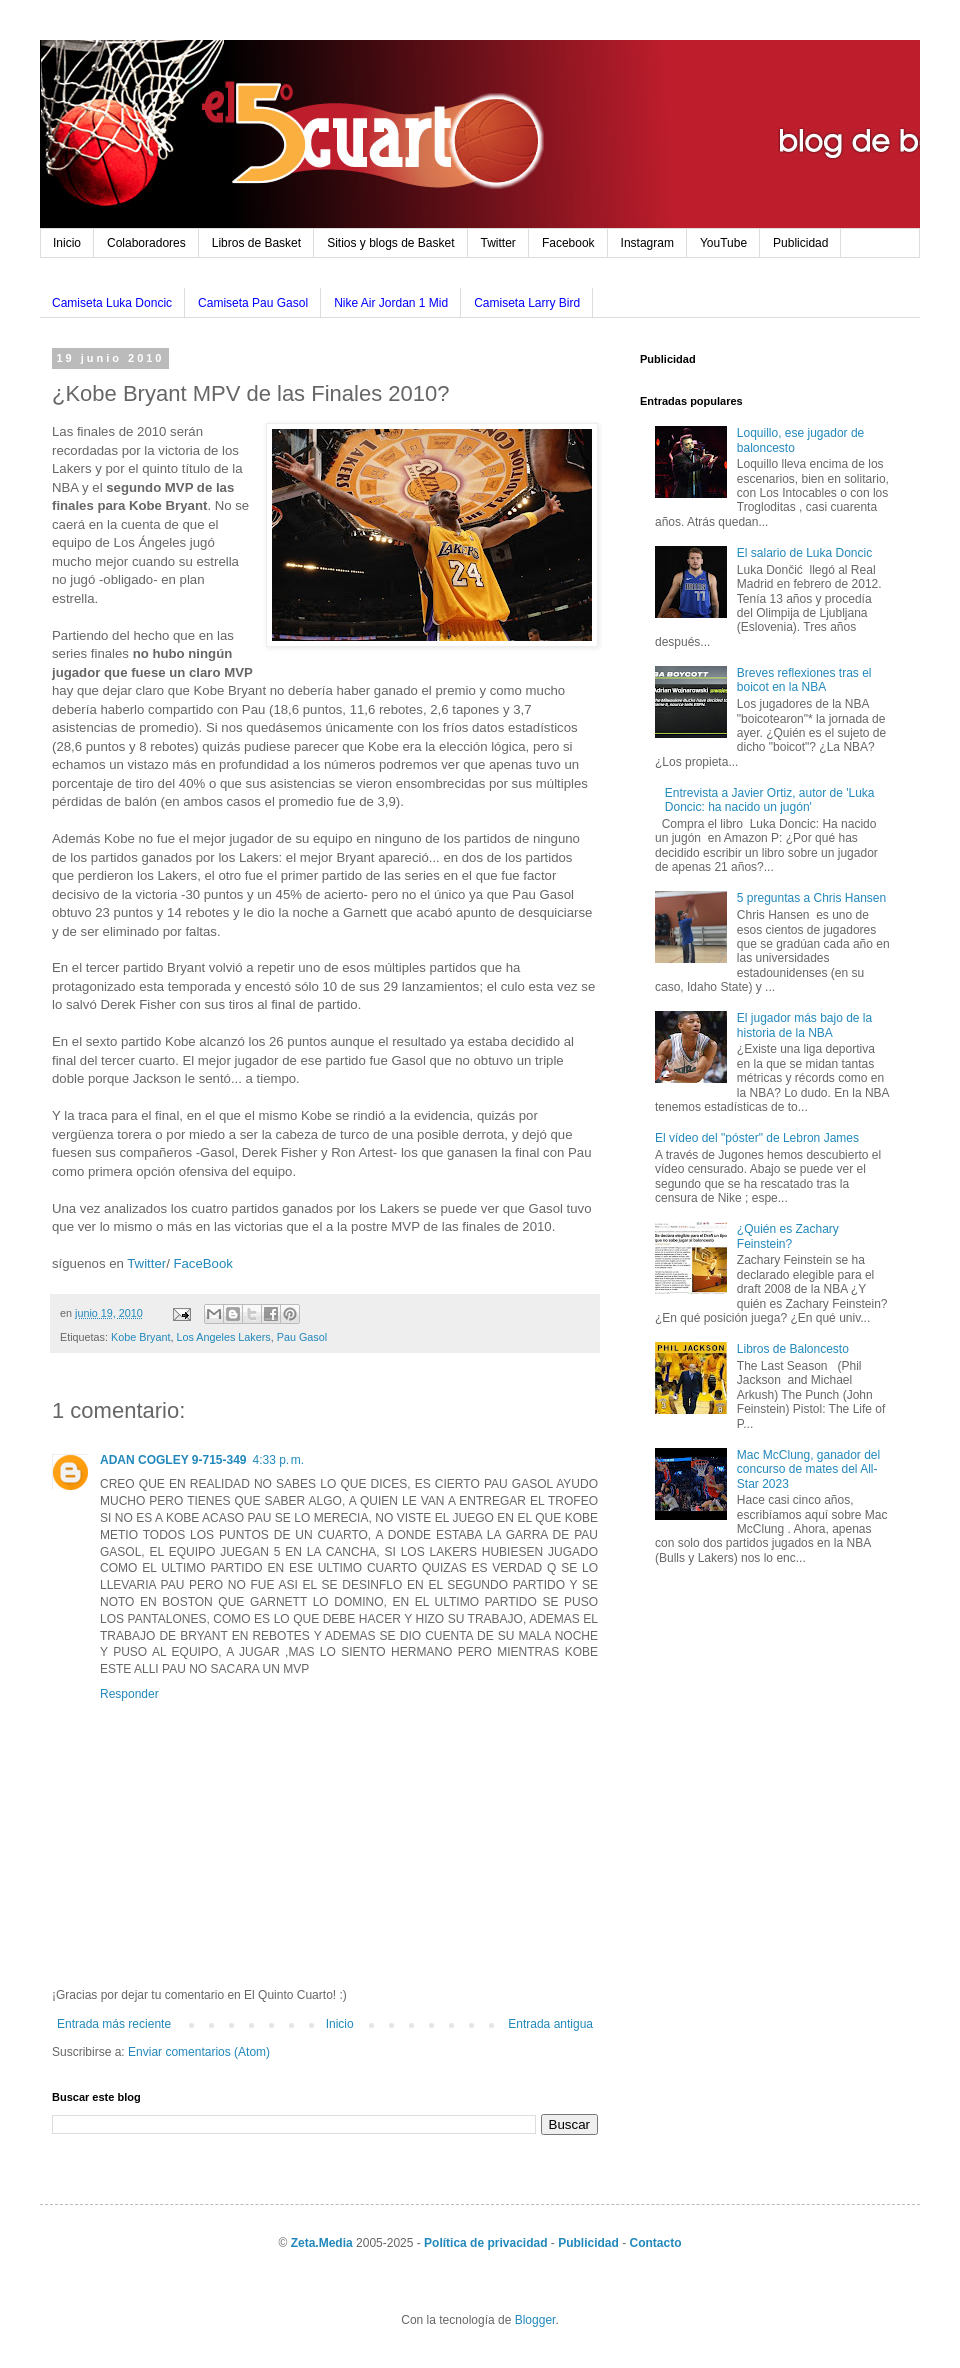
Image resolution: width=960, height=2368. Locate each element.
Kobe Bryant (140, 1337)
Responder (129, 1694)
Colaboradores (146, 243)
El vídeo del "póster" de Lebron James (757, 1138)
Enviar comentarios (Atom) (199, 2052)
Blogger (535, 2320)
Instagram (647, 243)
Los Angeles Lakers (223, 1337)
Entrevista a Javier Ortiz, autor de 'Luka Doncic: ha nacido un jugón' (770, 800)
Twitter (498, 243)
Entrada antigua (550, 2024)
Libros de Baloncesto (793, 1349)
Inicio (67, 243)
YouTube (723, 243)
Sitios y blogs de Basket (390, 243)
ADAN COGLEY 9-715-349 (173, 1460)
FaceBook (202, 1263)
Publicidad (800, 243)
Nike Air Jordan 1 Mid (391, 303)
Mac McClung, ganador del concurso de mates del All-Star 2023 (808, 1469)
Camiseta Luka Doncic (112, 303)
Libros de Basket (256, 243)
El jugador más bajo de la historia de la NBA (804, 1025)
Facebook (568, 243)
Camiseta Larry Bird (527, 303)
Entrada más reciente (114, 2024)
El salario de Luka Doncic (804, 553)
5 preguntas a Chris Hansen (811, 898)
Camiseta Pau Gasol (253, 303)
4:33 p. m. (279, 1460)
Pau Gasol (302, 1337)
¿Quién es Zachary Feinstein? (788, 1236)
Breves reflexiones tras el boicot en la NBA (804, 680)
